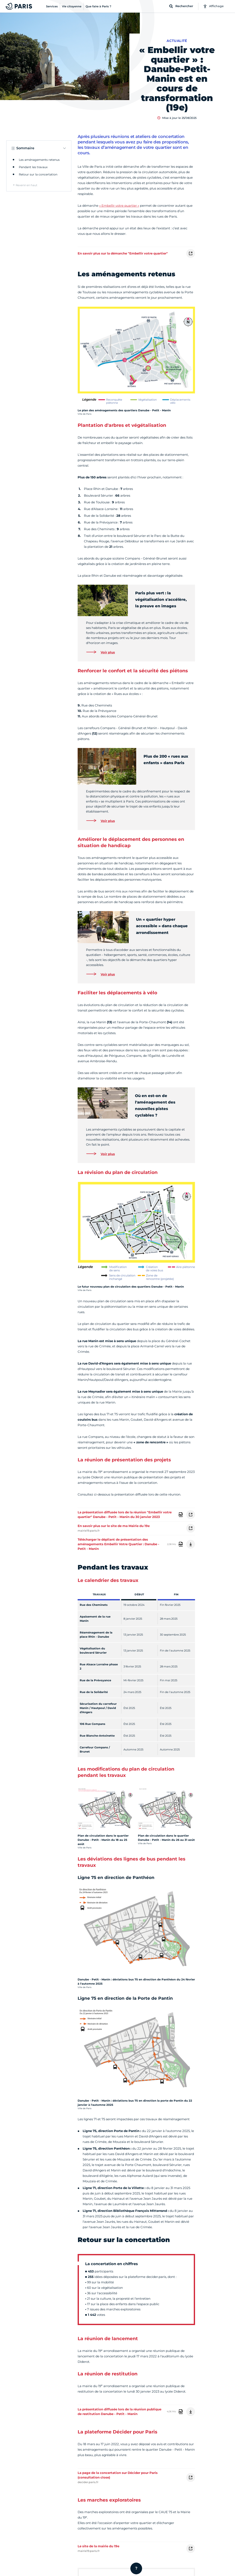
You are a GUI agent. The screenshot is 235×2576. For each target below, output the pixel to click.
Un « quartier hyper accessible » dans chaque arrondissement (162, 926)
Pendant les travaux (33, 167)
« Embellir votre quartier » (119, 206)
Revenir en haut (26, 185)
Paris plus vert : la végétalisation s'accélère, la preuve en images (161, 599)
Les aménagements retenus (39, 160)
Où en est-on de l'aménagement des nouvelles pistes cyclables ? (155, 1105)
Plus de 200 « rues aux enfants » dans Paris (166, 759)
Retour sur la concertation (38, 174)
